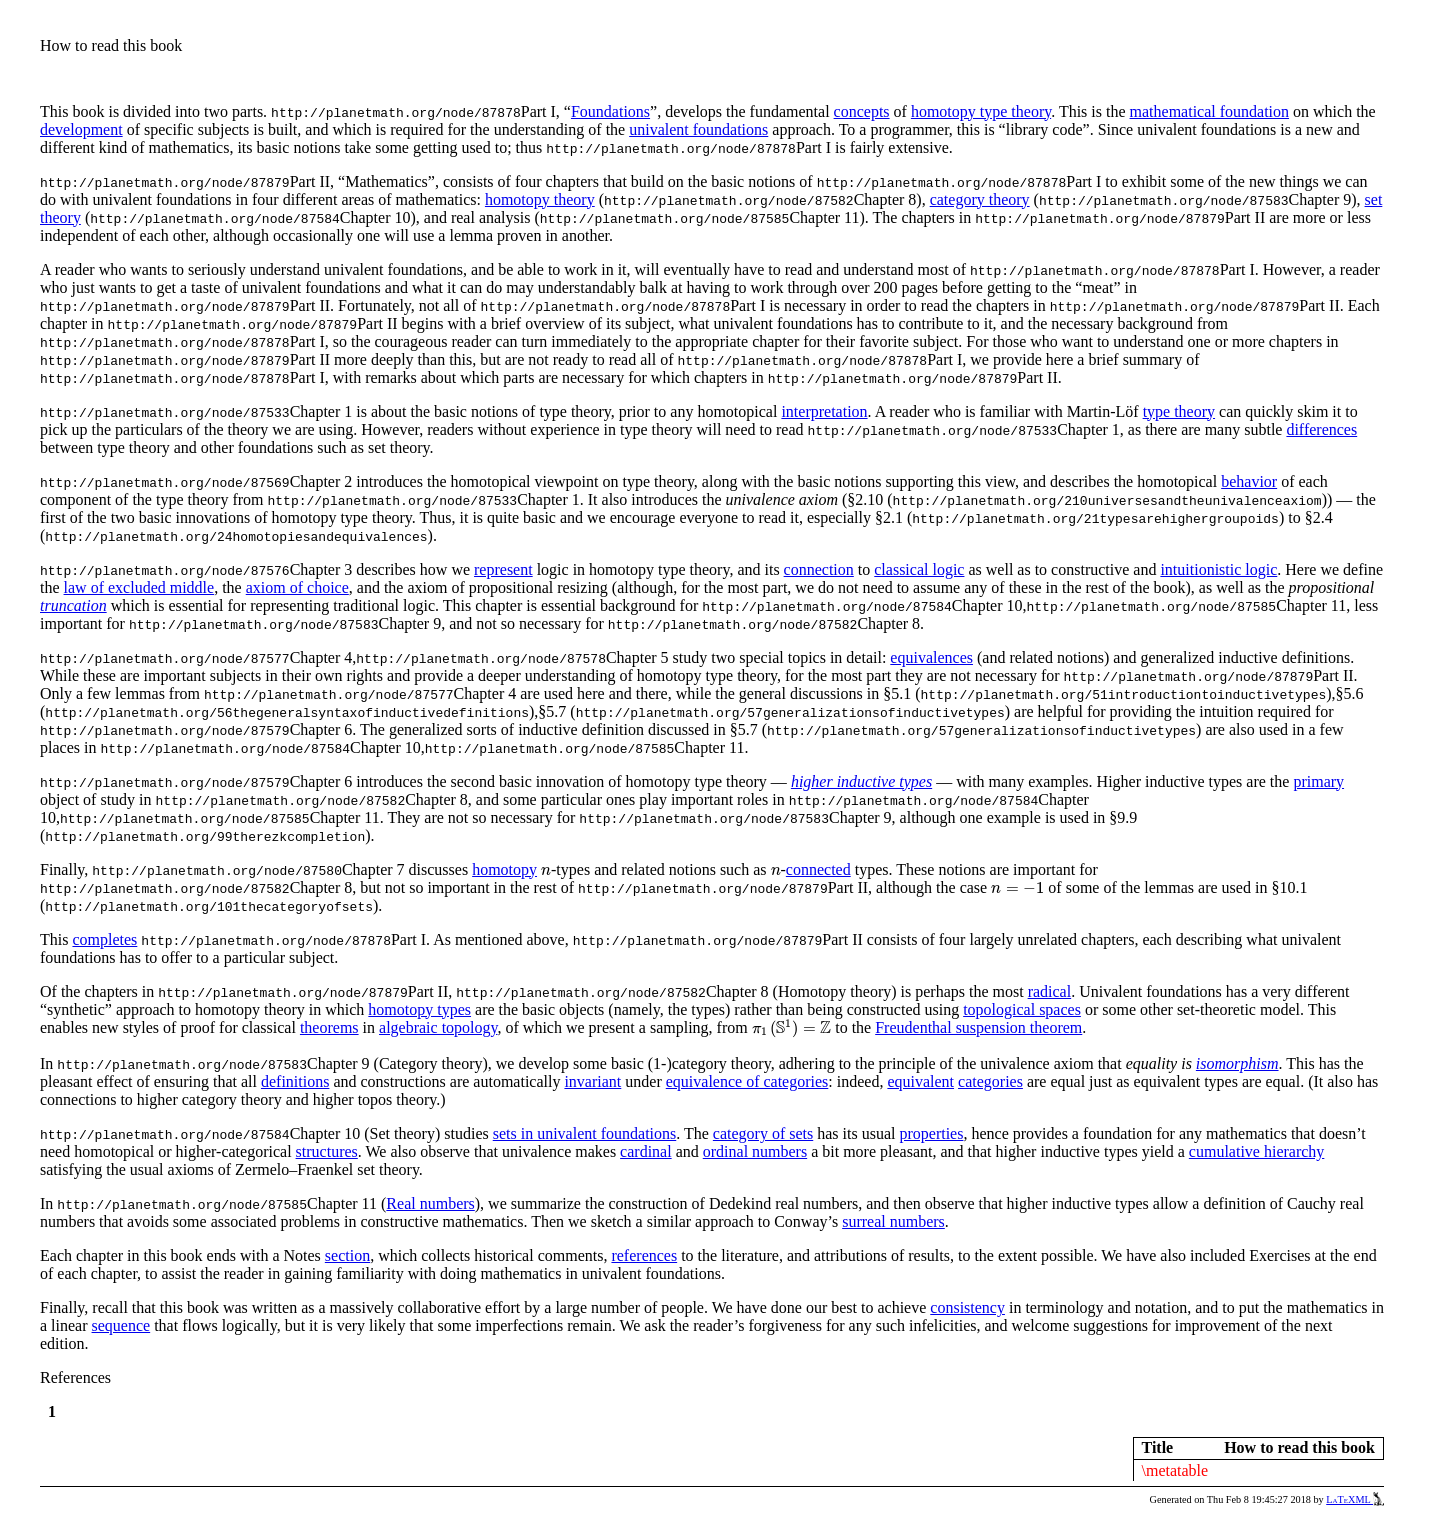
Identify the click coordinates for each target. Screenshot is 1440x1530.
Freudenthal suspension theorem (978, 1027)
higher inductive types (861, 781)
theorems (329, 1027)
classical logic (919, 569)
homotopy (504, 869)
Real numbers (430, 1203)
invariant (592, 1081)
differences (1321, 429)
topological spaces (1022, 1009)
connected (818, 869)
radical (1050, 991)
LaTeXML (1355, 1499)
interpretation (824, 411)
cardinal (646, 1151)
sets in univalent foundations (585, 1133)
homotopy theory (540, 199)
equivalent (920, 1081)
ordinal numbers (755, 1151)
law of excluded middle (139, 587)
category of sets (763, 1133)
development (81, 129)
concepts (862, 111)
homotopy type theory (981, 111)
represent (503, 569)
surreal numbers (893, 1221)
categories (990, 1081)
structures (327, 1151)
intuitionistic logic (1218, 569)
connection (819, 569)
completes (104, 939)
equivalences (931, 657)
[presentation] (546, 870)
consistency (967, 1307)
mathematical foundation (1210, 111)
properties (931, 1133)
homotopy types (419, 1009)
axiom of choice (297, 587)
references (644, 1255)
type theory (1179, 411)
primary (1318, 781)
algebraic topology (438, 1027)
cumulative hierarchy (1257, 1151)
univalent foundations (698, 129)
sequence (121, 1325)
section (347, 1255)
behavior (1249, 481)
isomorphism (1237, 1063)
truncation (73, 605)
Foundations (610, 111)
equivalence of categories (747, 1081)
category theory (980, 199)
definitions (295, 1081)
